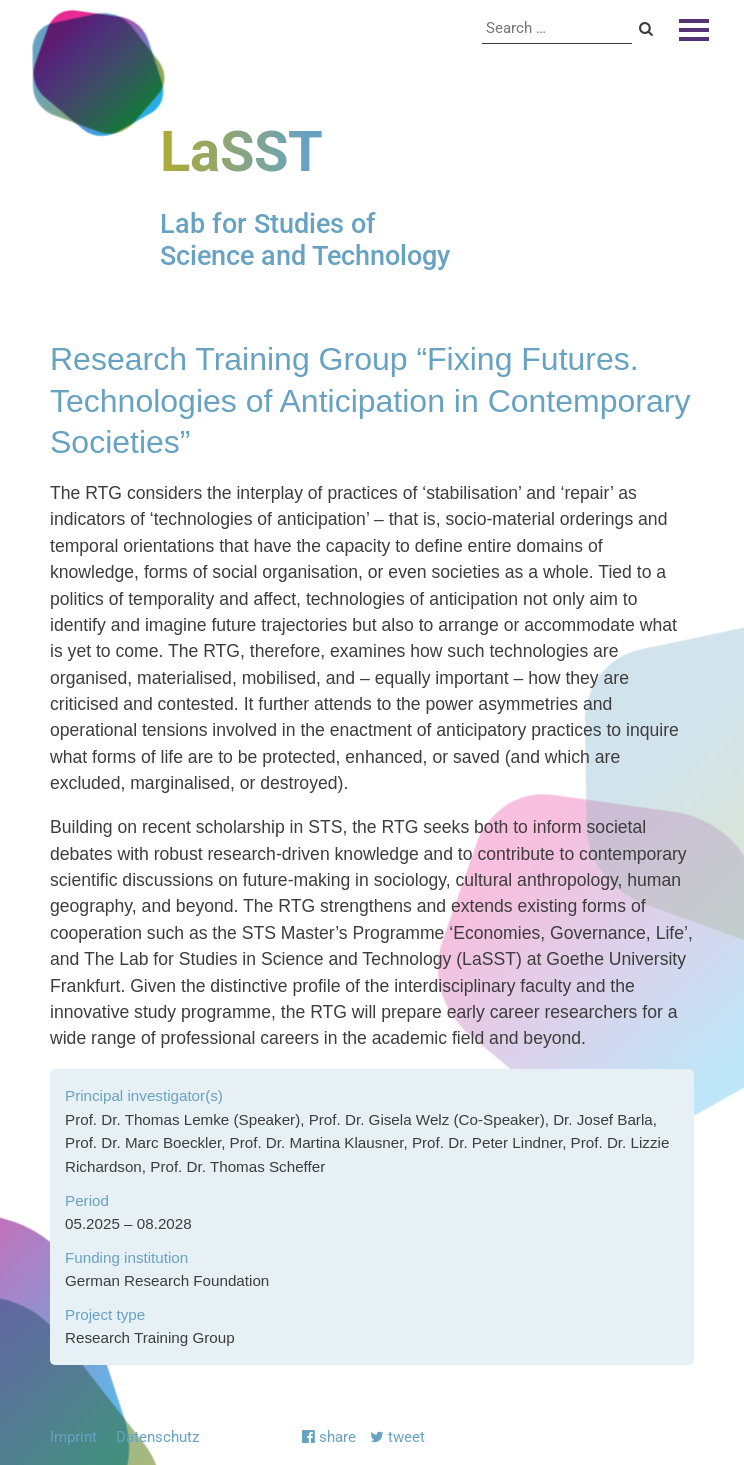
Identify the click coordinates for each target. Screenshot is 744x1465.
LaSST (241, 152)
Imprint (73, 1437)
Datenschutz (157, 1437)
